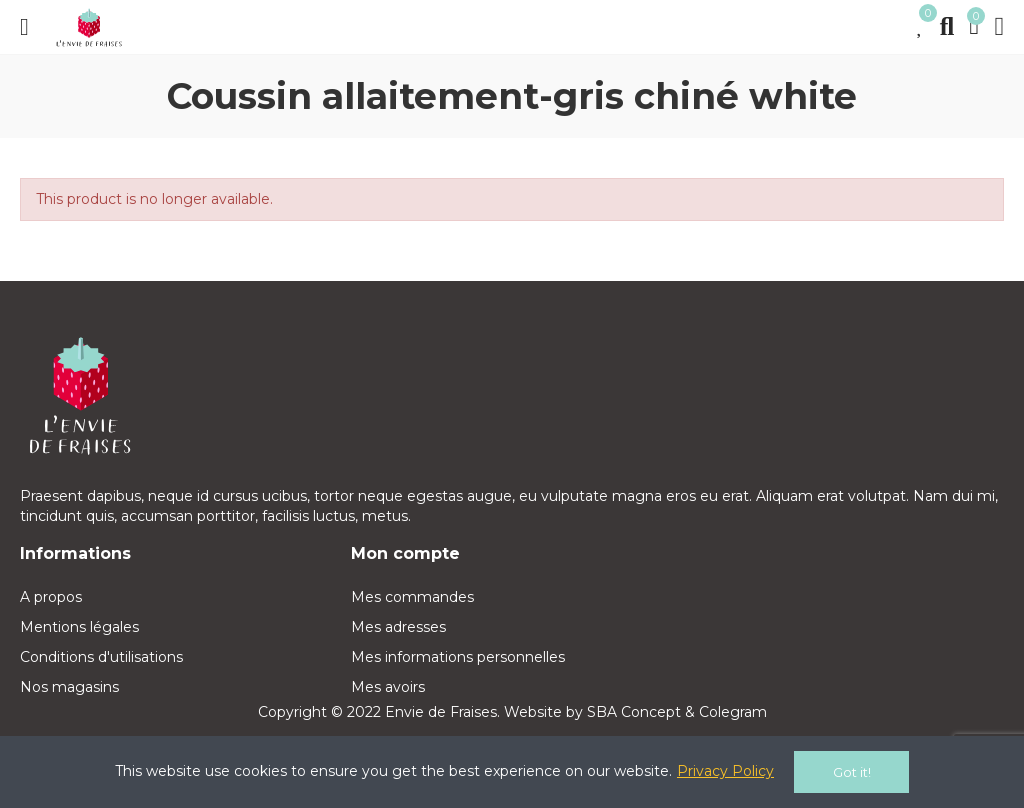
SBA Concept (634, 712)
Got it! (852, 772)
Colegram (733, 712)
